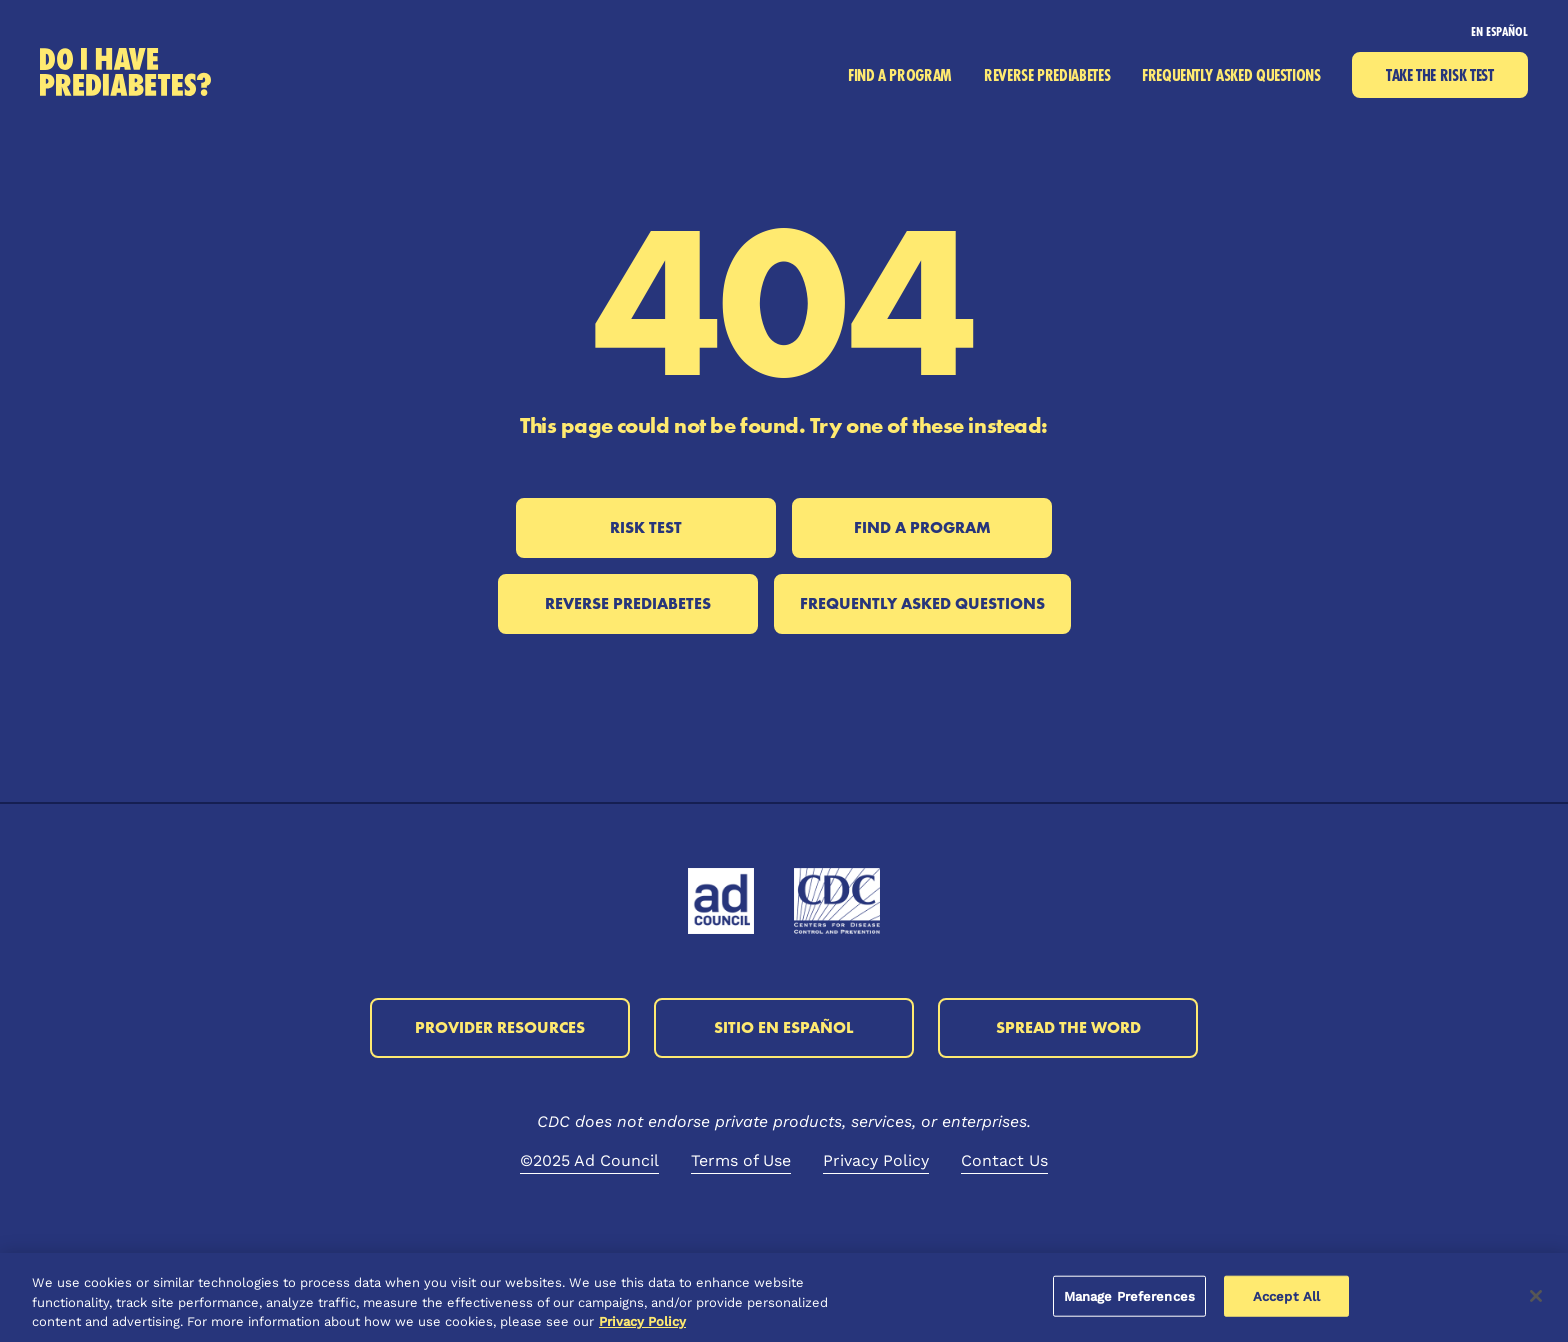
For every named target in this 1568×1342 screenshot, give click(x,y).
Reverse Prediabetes (628, 603)
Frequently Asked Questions (922, 603)
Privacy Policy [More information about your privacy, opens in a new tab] (642, 1321)
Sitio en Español (784, 1027)
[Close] (1536, 1296)
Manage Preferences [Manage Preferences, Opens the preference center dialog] (1129, 1295)
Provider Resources (500, 1027)
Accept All (1286, 1295)
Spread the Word (1068, 1027)
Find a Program (922, 527)
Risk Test (646, 527)
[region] (784, 1297)
